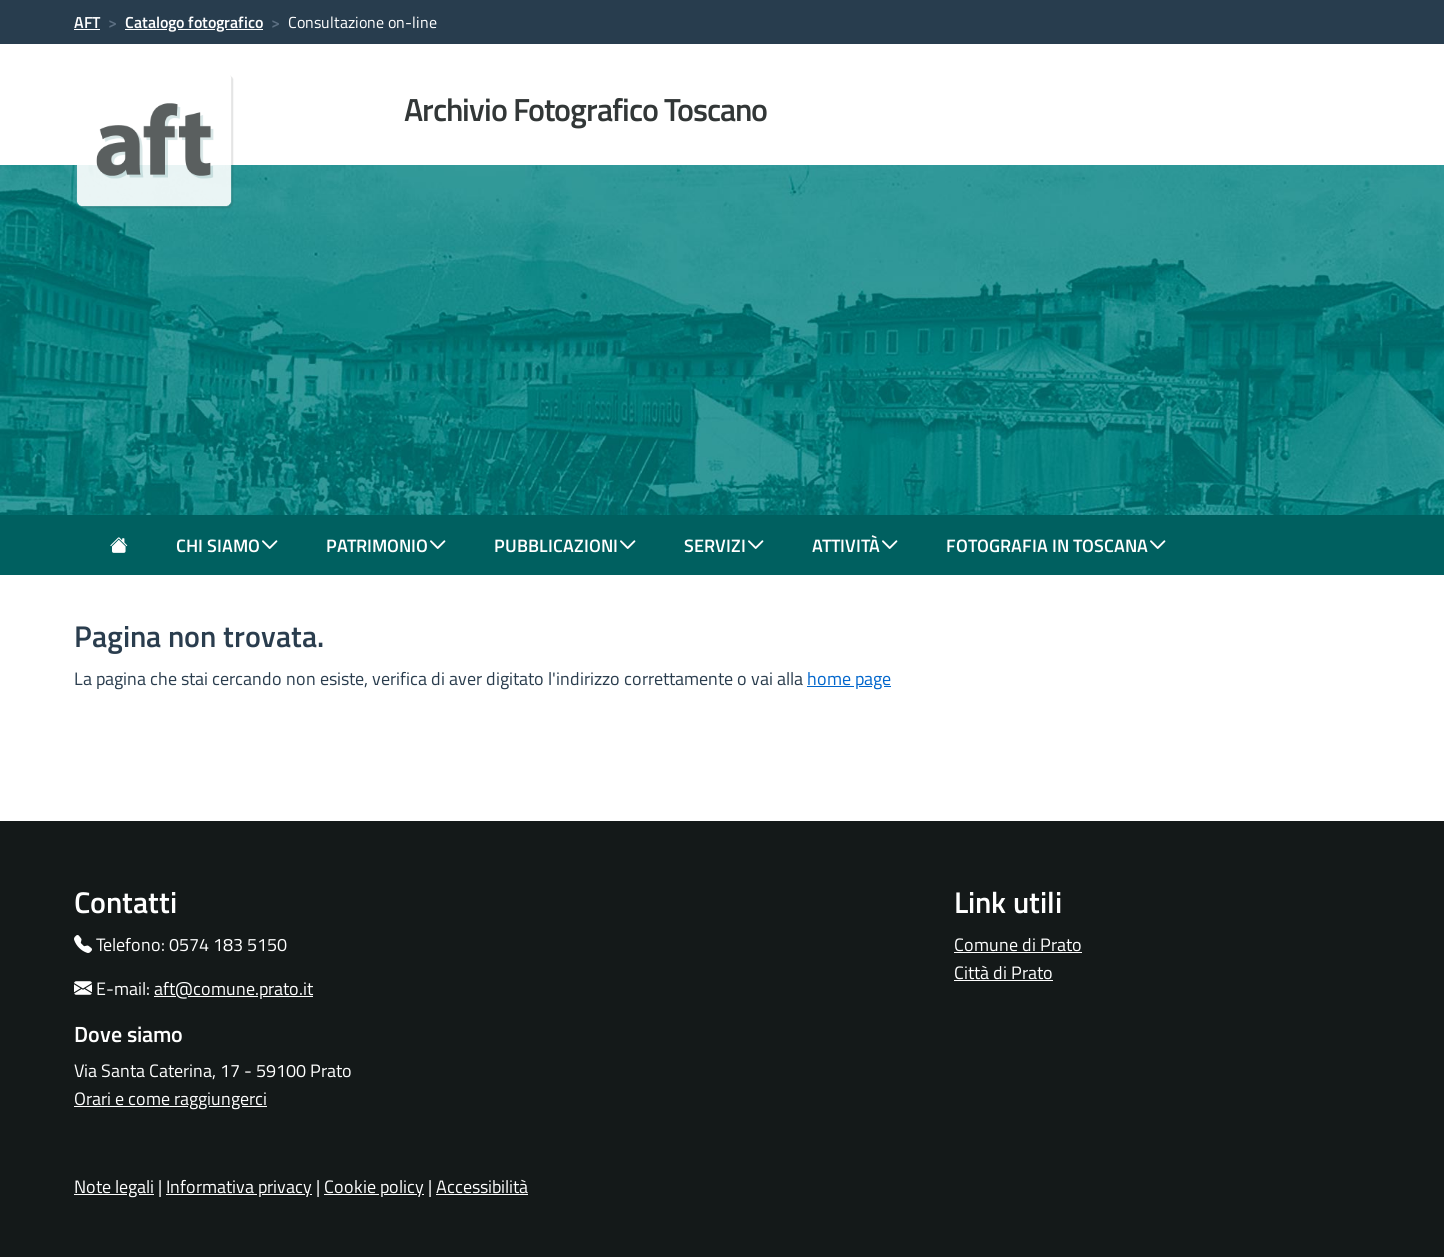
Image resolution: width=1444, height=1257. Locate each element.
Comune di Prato (1018, 944)
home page (849, 678)
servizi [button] (724, 545)
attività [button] (855, 545)
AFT (87, 22)
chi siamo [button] (227, 545)
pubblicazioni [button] (565, 545)
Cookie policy (374, 1186)
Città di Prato (1003, 972)
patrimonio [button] (386, 545)
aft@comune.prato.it (233, 988)
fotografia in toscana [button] (1056, 545)
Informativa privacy (239, 1186)
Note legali (114, 1186)
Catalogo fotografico (194, 22)
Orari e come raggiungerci (170, 1098)
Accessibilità (482, 1186)
